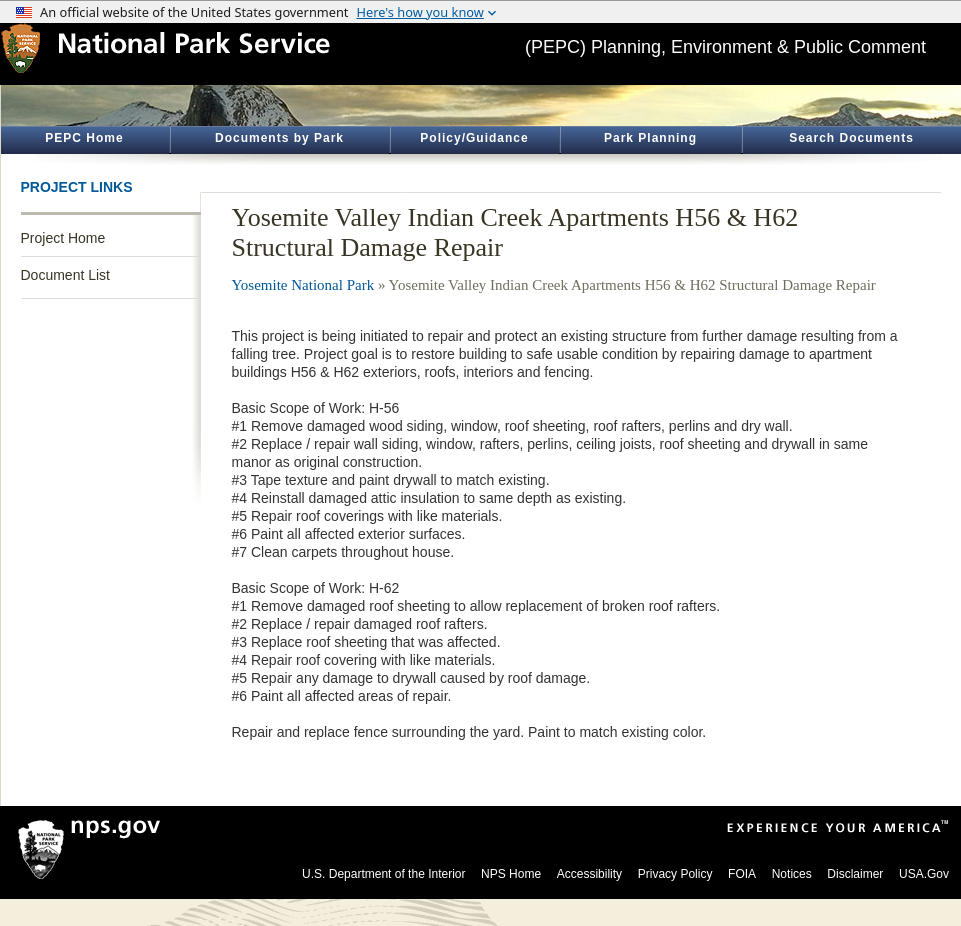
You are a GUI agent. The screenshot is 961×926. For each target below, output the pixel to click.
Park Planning (650, 138)
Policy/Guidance (474, 138)
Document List (65, 275)
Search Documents (851, 138)
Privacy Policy (675, 874)
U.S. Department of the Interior (383, 874)
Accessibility (589, 874)
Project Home (63, 238)
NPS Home (511, 874)
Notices (792, 874)
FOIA (742, 874)
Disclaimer (855, 874)
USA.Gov (924, 874)
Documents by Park (279, 138)
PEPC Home (84, 138)
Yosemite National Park (303, 285)
